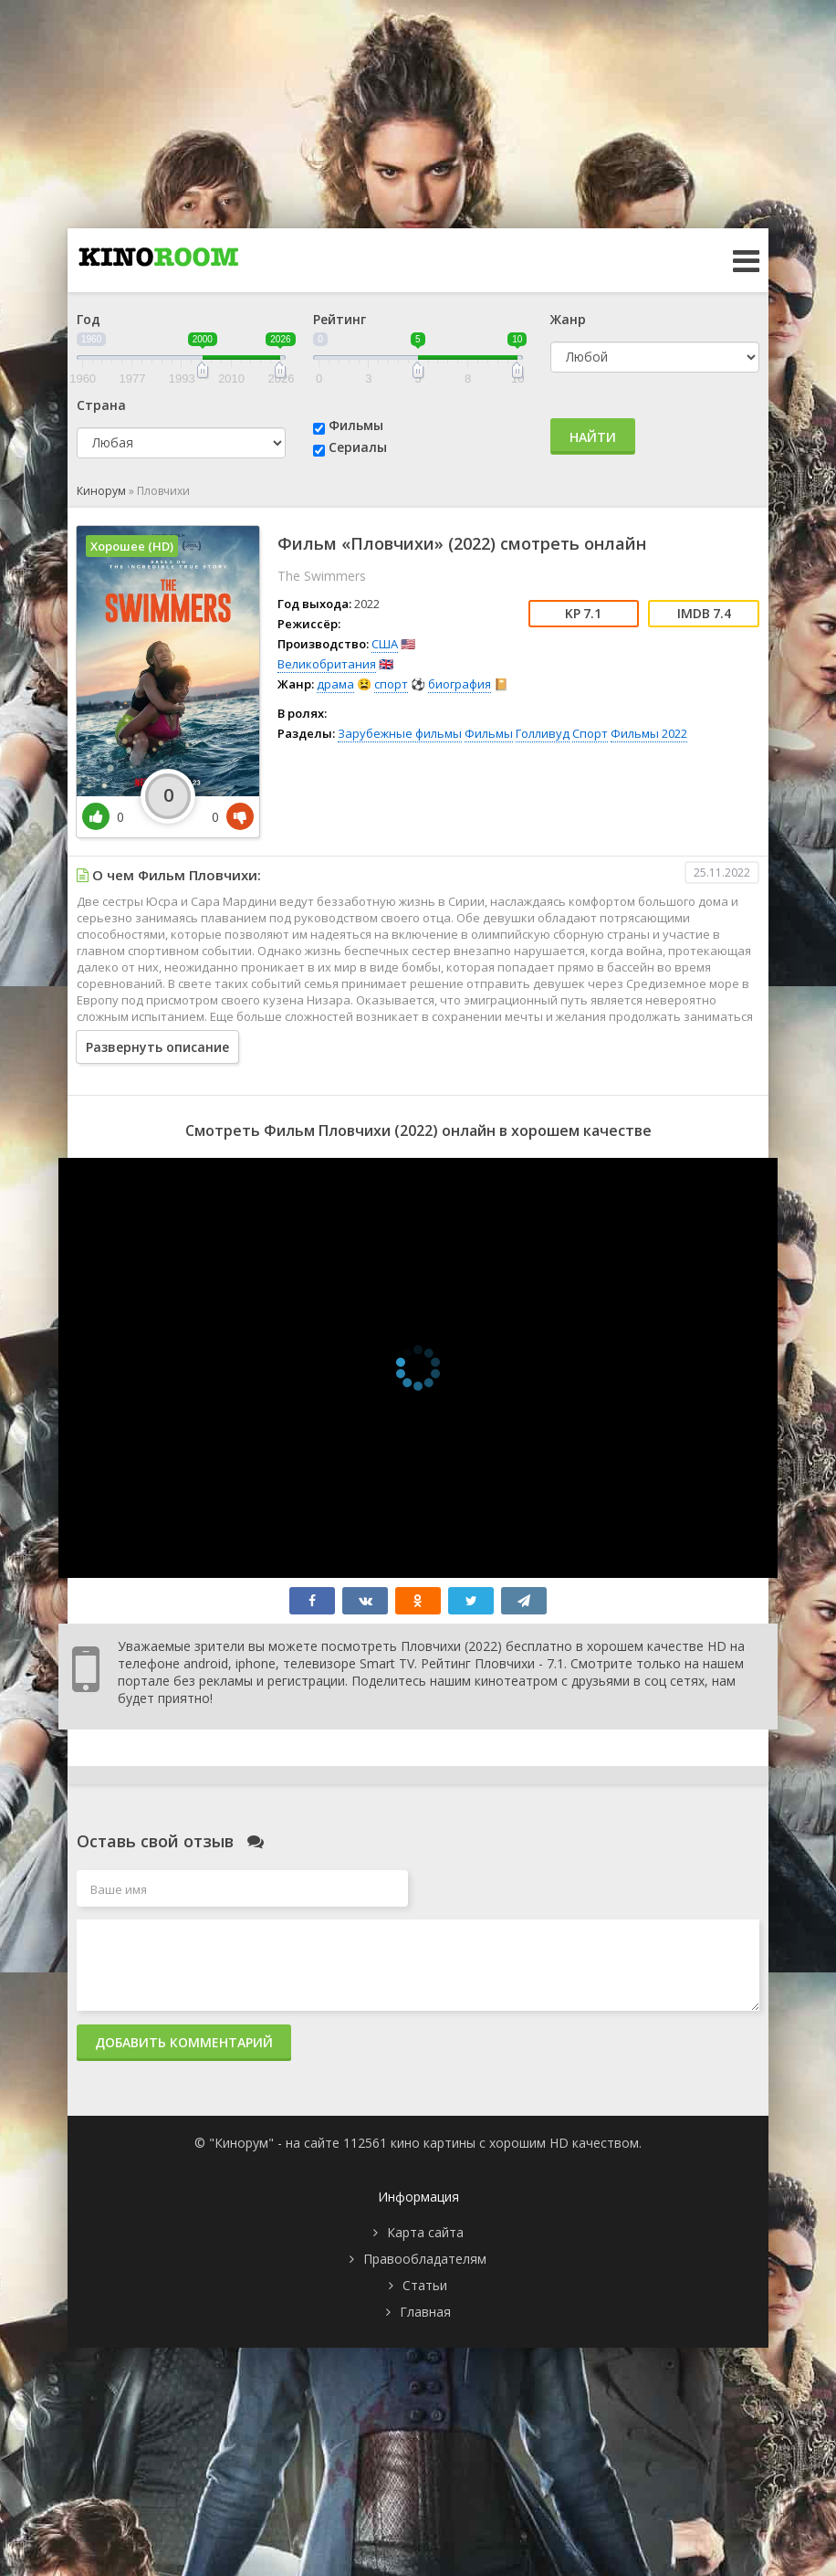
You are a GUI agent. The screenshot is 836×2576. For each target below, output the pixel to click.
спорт (391, 684)
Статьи (424, 2285)
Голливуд (543, 733)
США (384, 644)
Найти (593, 437)
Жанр (568, 319)
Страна (101, 405)
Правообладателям (424, 2258)
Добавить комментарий (184, 2042)
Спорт (590, 733)
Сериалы (358, 447)
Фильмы (356, 425)
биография (459, 684)
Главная (425, 2311)
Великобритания (326, 664)
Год (88, 319)
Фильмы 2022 (649, 733)
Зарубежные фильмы (400, 733)
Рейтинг (339, 319)
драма (335, 684)
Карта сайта (425, 2232)
